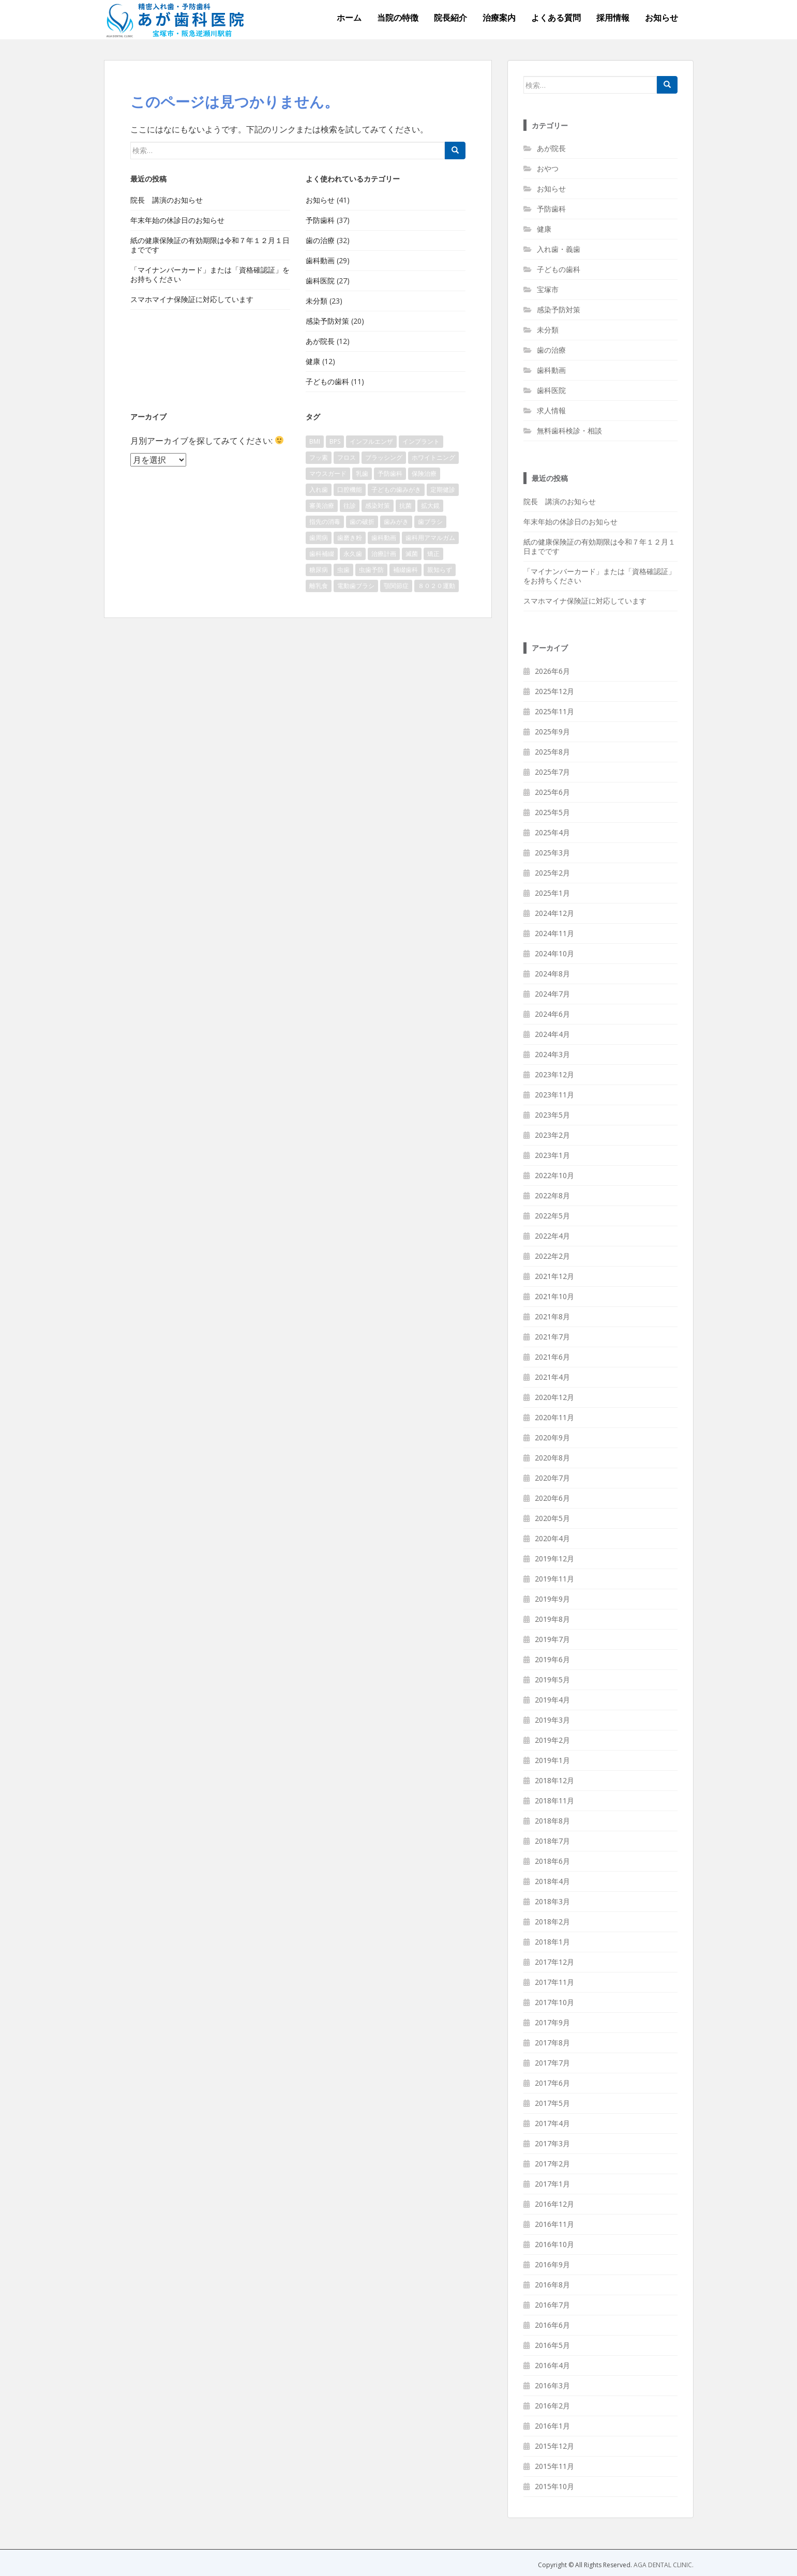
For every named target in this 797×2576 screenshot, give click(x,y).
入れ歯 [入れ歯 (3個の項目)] (318, 489)
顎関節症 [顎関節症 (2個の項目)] (396, 585)
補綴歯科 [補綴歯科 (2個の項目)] (405, 569)
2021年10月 (554, 1296)
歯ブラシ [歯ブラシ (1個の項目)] (430, 521)
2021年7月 (552, 1337)
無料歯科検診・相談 (569, 430)
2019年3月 (552, 1720)
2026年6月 (552, 671)
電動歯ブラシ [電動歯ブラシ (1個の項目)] (355, 585)
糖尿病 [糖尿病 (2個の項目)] (318, 569)
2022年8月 (552, 1195)
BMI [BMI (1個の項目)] (314, 441)
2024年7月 (552, 994)
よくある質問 (556, 17)
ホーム (349, 17)
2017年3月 (552, 2143)
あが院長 (320, 341)
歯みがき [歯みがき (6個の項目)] (396, 521)
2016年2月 (552, 2406)
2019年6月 (552, 1659)
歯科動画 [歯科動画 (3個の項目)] (383, 537)
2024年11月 (554, 933)
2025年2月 (552, 873)
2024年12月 (554, 913)
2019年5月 (552, 1679)
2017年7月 (552, 2063)
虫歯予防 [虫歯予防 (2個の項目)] (371, 569)
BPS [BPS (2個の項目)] (334, 441)
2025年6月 (552, 792)
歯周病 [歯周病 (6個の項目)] (318, 537)
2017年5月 (552, 2103)
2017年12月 (554, 1962)
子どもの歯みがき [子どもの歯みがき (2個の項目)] (396, 489)
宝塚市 (548, 289)
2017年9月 (552, 2022)
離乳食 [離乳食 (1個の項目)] (318, 585)
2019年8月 (552, 1619)
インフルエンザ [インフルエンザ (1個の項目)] (371, 441)
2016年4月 (552, 2365)
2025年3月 (552, 852)
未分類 (316, 301)
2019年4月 (552, 1700)
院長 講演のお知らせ (166, 200)
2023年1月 (552, 1155)
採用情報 (612, 17)
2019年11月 (554, 1579)
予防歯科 (320, 220)
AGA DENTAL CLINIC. (664, 2564)
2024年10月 (554, 953)
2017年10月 (554, 2002)
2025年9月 (552, 731)
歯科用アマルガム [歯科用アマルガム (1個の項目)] (430, 537)
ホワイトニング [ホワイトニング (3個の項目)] (433, 457)
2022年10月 (554, 1175)
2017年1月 (552, 2184)
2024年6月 (552, 1014)
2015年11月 (554, 2466)
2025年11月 (554, 711)
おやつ (548, 168)
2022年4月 (552, 1236)
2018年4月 (552, 1881)
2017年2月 (552, 2163)
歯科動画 (320, 260)
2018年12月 (554, 1780)
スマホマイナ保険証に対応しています (191, 299)
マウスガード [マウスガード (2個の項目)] (328, 473)
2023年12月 (554, 1074)
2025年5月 (552, 812)
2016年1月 (552, 2426)
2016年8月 (552, 2284)
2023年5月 (552, 1115)
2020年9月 (552, 1437)
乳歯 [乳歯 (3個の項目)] (362, 473)
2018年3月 (552, 1901)
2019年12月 (554, 1558)
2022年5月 (552, 1216)
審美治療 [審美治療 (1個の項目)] (321, 505)
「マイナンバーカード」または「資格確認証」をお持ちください (210, 274)
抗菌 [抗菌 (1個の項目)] (405, 505)
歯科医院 (320, 280)
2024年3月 (552, 1054)
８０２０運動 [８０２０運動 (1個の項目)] (436, 585)
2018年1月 (552, 1942)
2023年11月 (554, 1094)
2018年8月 (552, 1821)
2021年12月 (554, 1276)
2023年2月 (552, 1135)
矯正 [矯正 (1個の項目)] (433, 553)
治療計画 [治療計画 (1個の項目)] (383, 553)
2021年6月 (552, 1357)
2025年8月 (552, 752)
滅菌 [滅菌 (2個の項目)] (411, 553)
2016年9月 (552, 2264)
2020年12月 (554, 1397)
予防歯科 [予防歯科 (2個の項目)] (390, 473)
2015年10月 (554, 2486)
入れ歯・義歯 (558, 249)
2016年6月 (552, 2325)
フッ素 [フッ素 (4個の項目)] (318, 457)
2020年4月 (552, 1538)
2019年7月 (552, 1639)
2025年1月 (552, 893)
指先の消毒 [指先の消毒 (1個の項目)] (324, 521)
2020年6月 (552, 1498)
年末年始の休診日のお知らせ (177, 220)
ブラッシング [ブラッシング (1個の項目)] (383, 457)
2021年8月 (552, 1316)
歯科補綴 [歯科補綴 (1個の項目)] (321, 553)
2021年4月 (552, 1377)
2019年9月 (552, 1599)
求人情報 (551, 410)
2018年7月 (552, 1841)
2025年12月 (554, 691)
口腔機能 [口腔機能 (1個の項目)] (349, 489)
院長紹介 (450, 17)
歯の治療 (320, 240)
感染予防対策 (327, 321)
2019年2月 (552, 1740)
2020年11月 (554, 1417)
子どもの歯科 (327, 381)
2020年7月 (552, 1478)
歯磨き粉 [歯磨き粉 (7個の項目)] (349, 537)
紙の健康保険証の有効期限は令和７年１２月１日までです (210, 244)
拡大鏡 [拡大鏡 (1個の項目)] (430, 505)
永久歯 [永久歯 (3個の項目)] (352, 553)
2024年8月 (552, 973)
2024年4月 (552, 1034)
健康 (313, 361)
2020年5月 (552, 1518)
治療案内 (499, 17)
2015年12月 (554, 2446)
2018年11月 (554, 1800)
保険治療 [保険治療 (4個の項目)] (424, 473)
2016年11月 (554, 2224)
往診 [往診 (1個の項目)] (349, 505)
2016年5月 (552, 2345)
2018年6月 (552, 1861)
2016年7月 (552, 2305)
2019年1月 (552, 1760)
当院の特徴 (397, 17)
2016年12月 (554, 2204)
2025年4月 (552, 832)
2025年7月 (552, 772)
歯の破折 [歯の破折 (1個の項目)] (362, 521)
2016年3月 (552, 2385)
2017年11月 (554, 1982)
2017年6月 (552, 2083)
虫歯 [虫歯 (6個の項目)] (343, 569)
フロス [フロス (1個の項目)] (346, 457)
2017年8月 (552, 2042)
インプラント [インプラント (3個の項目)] (421, 441)
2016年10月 (554, 2244)
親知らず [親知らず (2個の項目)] (439, 569)
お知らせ (661, 17)
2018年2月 (552, 1921)
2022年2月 (552, 1256)
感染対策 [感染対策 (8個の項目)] (377, 505)
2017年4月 (552, 2123)
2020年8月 (552, 1458)
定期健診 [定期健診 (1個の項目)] (442, 489)
